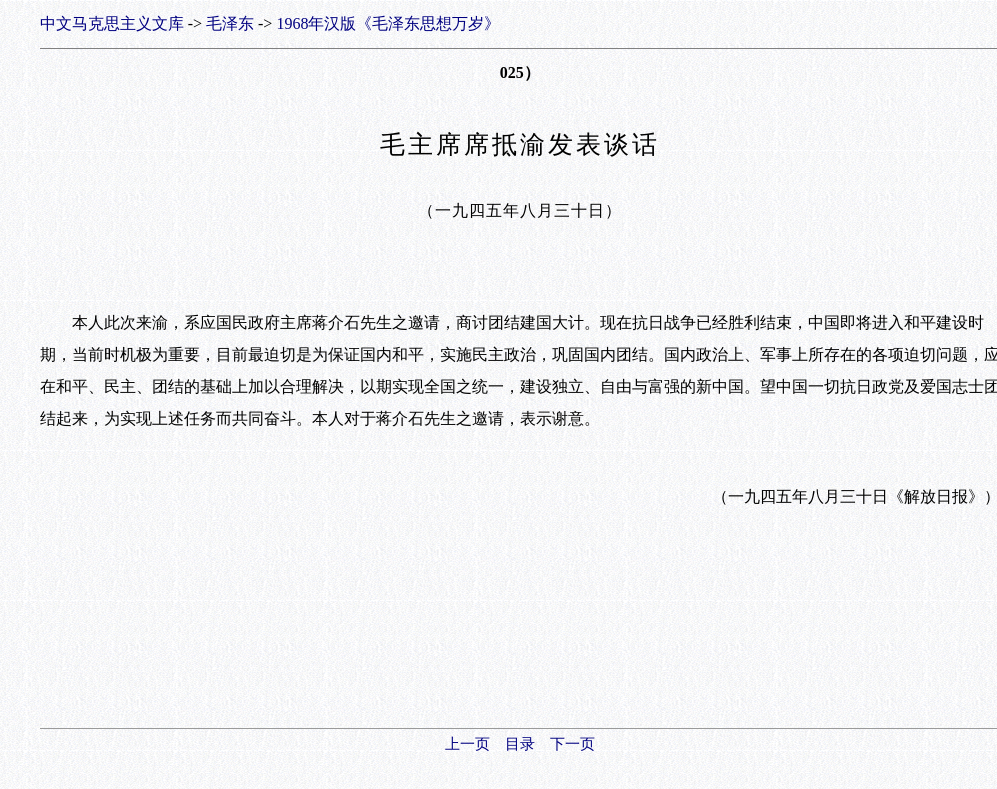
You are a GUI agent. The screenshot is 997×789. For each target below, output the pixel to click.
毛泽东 (230, 23)
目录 (520, 744)
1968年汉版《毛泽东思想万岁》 (388, 23)
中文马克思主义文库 (112, 23)
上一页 (467, 744)
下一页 (572, 744)
